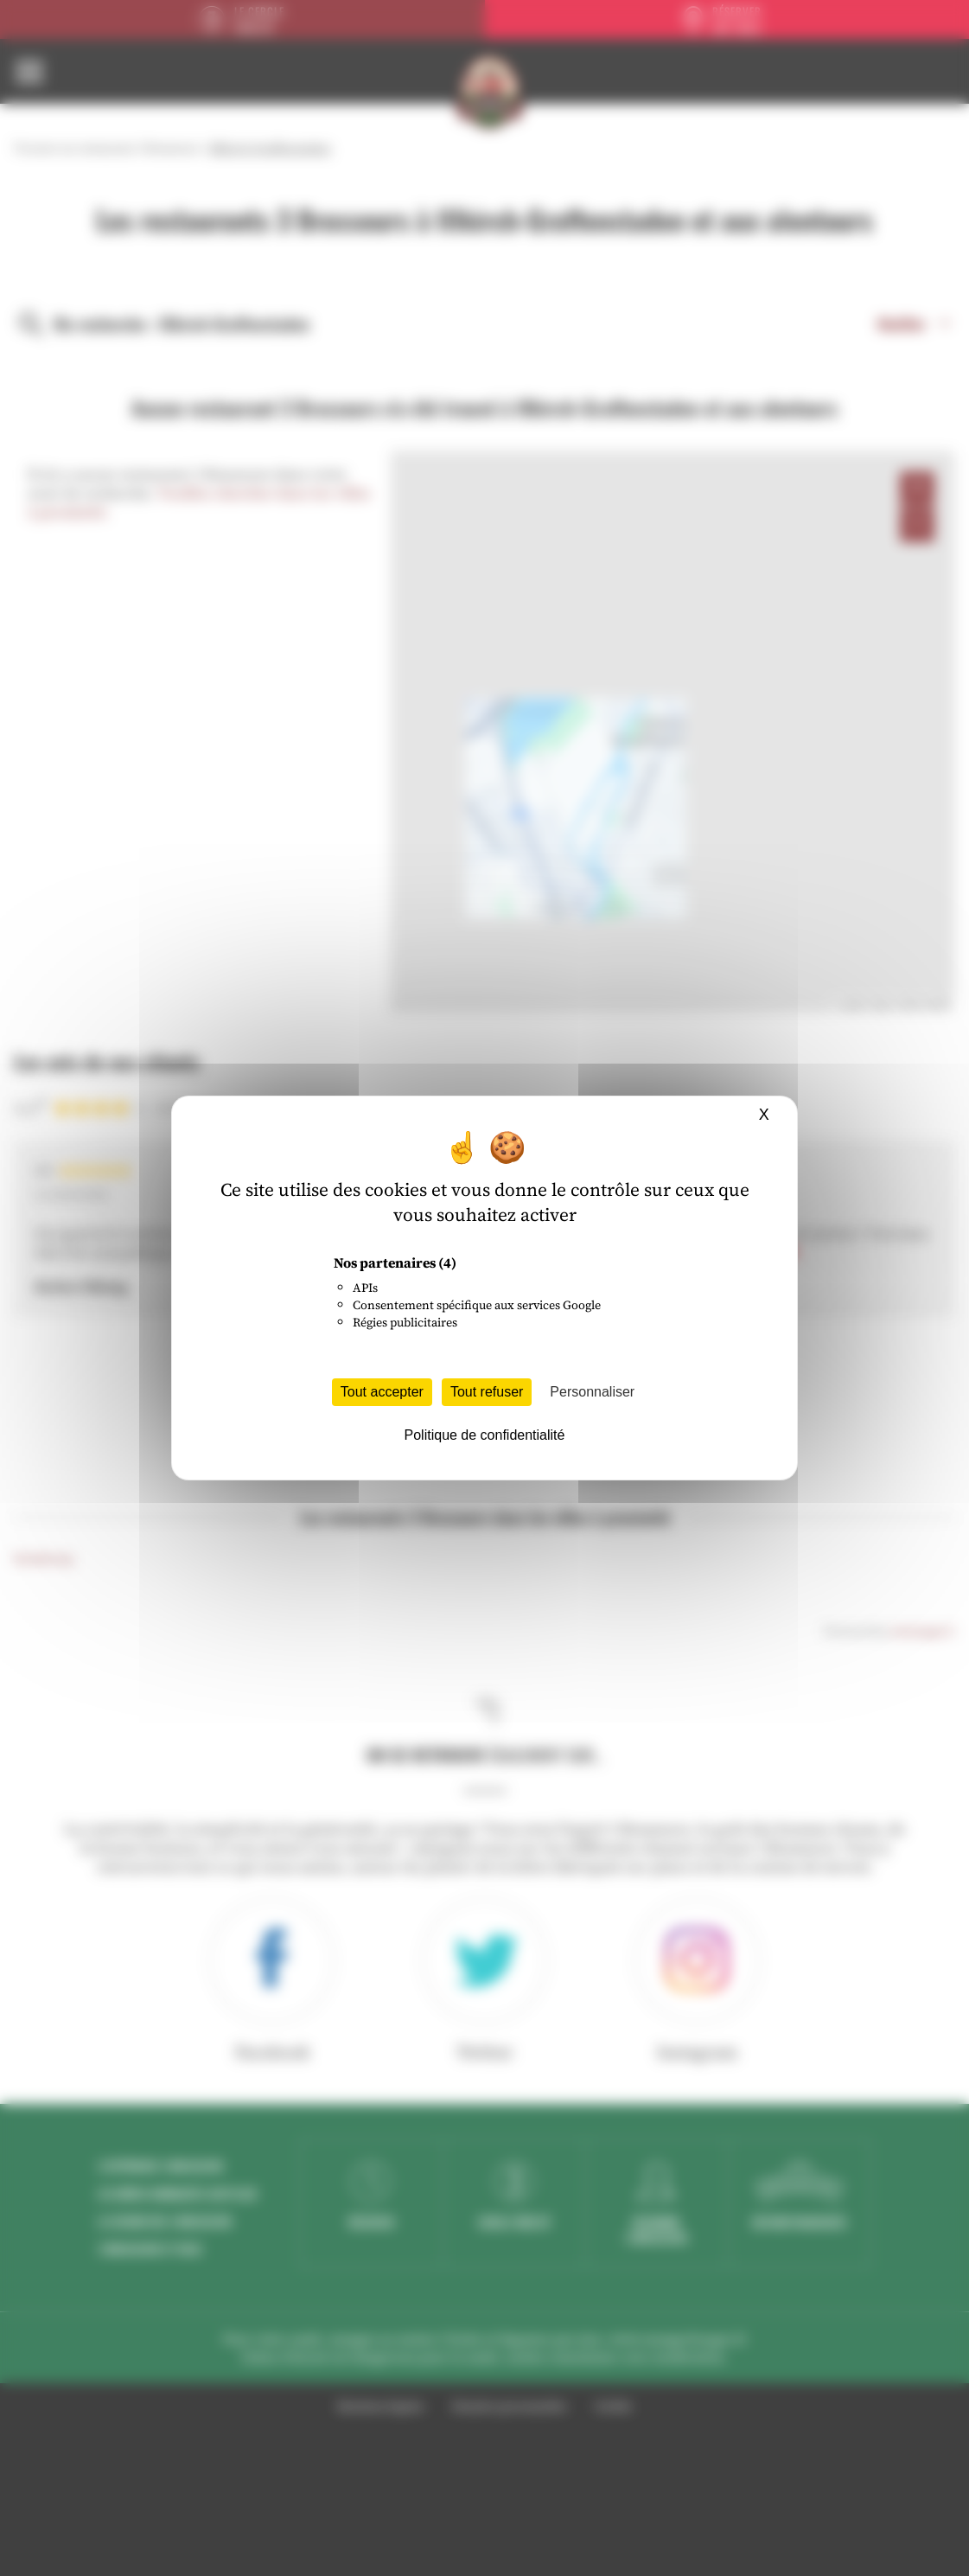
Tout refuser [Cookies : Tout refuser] (486, 1391)
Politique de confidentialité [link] (485, 1435)
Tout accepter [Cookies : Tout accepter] (382, 1391)
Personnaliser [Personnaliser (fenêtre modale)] (592, 1391)
